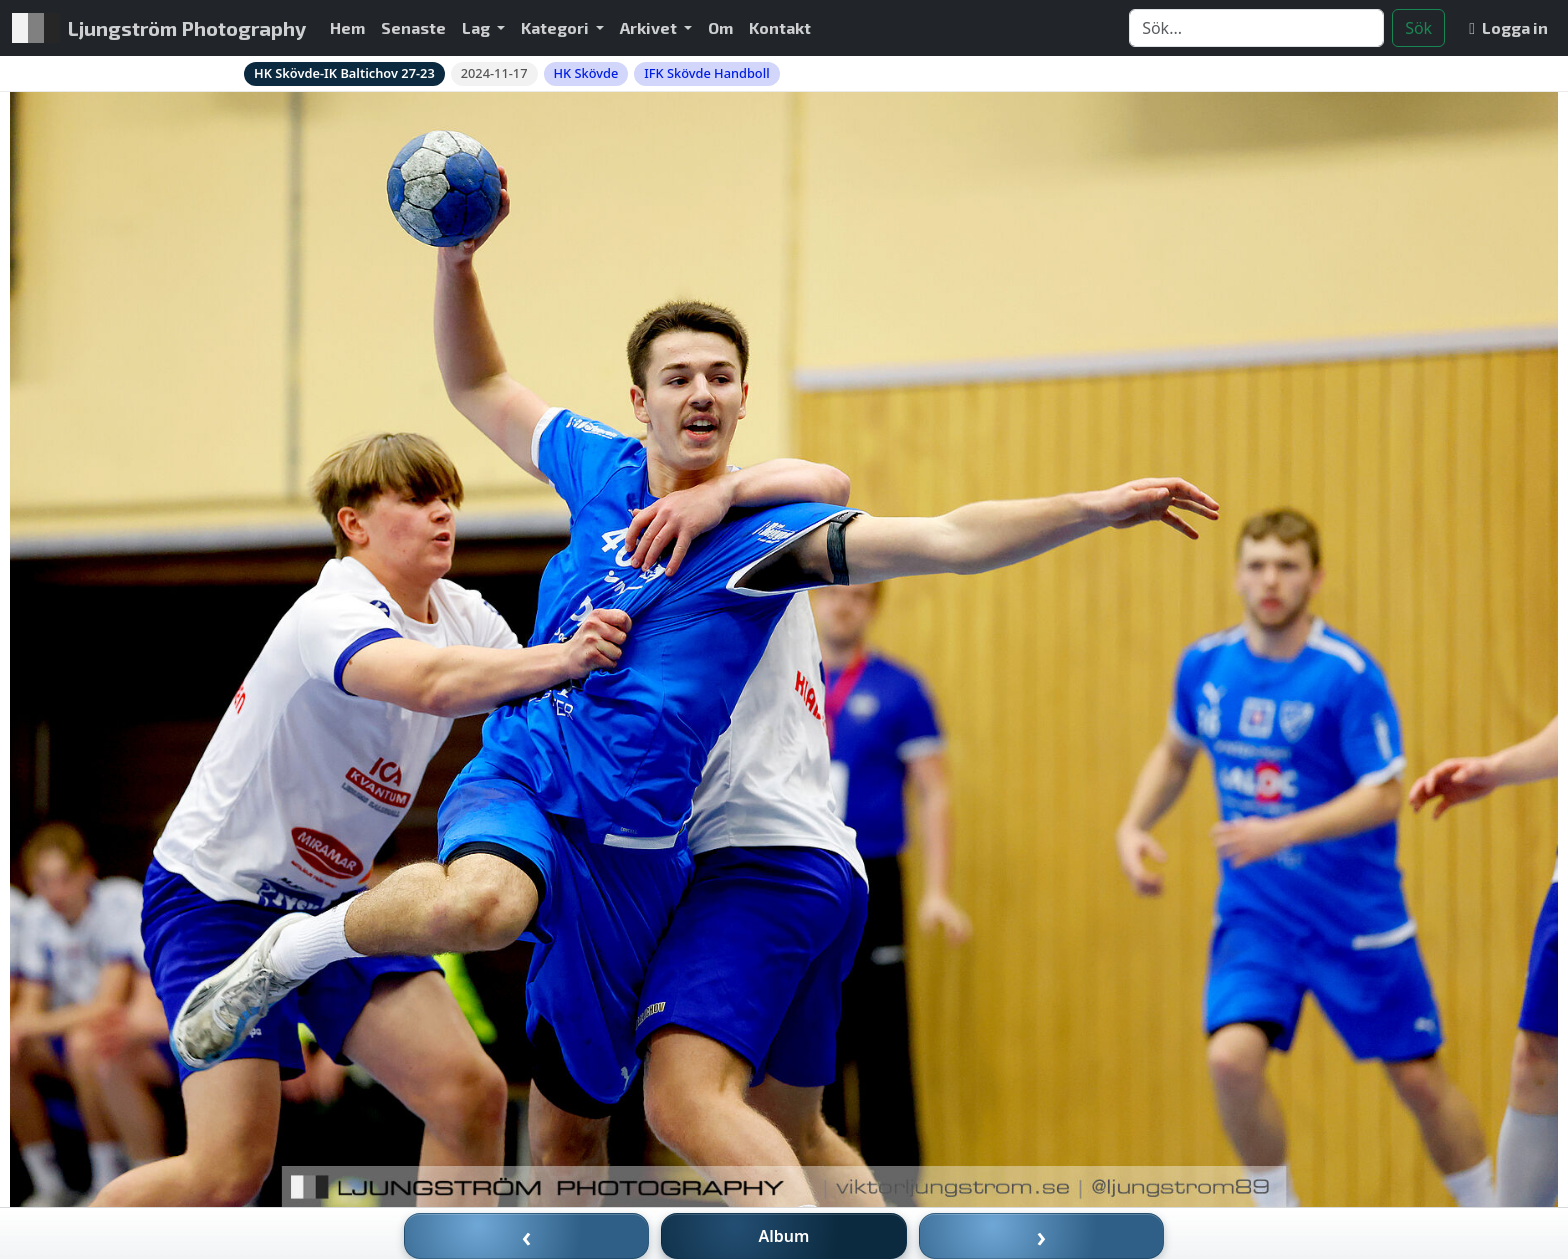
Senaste (413, 27)
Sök (1418, 28)
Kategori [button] (556, 27)
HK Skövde (586, 73)
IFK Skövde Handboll (706, 73)
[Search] (1256, 28)
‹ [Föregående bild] (527, 1236)
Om (720, 27)
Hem (347, 27)
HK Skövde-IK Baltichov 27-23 (344, 73)
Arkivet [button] (650, 27)
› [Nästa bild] (1042, 1236)
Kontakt (780, 27)
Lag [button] (477, 27)
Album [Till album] (784, 1236)
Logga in (1508, 27)
